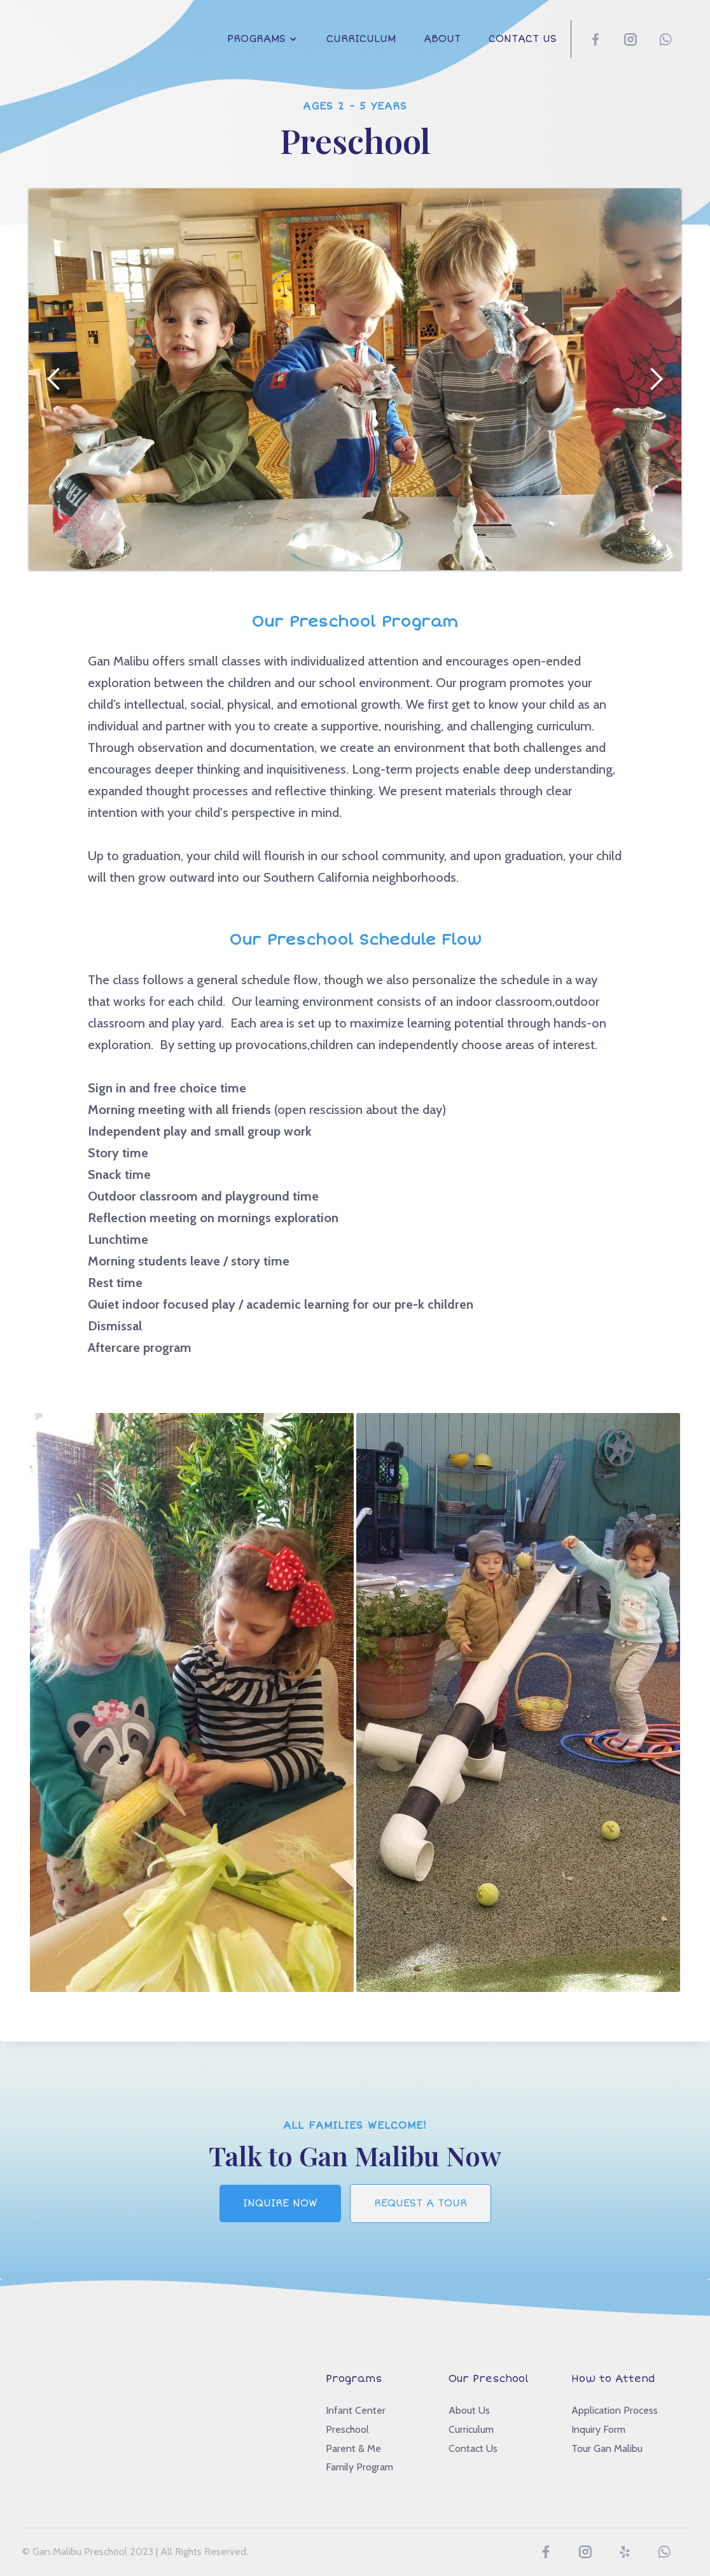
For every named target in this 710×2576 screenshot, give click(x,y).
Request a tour (420, 2203)
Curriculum (361, 38)
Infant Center (356, 2410)
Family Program (359, 2467)
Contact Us (523, 38)
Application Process (614, 2410)
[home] (60, 28)
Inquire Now (280, 2203)
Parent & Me (353, 2448)
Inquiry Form (598, 2429)
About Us (469, 2410)
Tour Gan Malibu (607, 2448)
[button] (262, 39)
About (442, 38)
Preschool (347, 2429)
